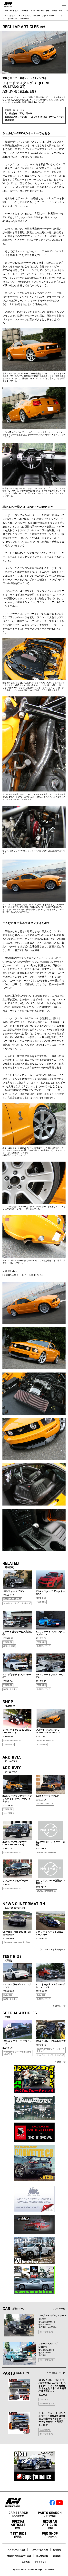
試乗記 (54, 11)
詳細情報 (9, 120)
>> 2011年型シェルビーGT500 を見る (23, 1275)
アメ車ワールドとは (10, 11)
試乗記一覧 (59, 2006)
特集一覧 (60, 2062)
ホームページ (56, 117)
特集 (47, 11)
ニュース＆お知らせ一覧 (53, 1949)
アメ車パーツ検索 (37, 11)
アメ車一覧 (58, 2308)
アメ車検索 (24, 11)
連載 (60, 11)
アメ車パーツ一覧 (56, 2373)
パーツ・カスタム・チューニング (31, 15)
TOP (4, 15)
